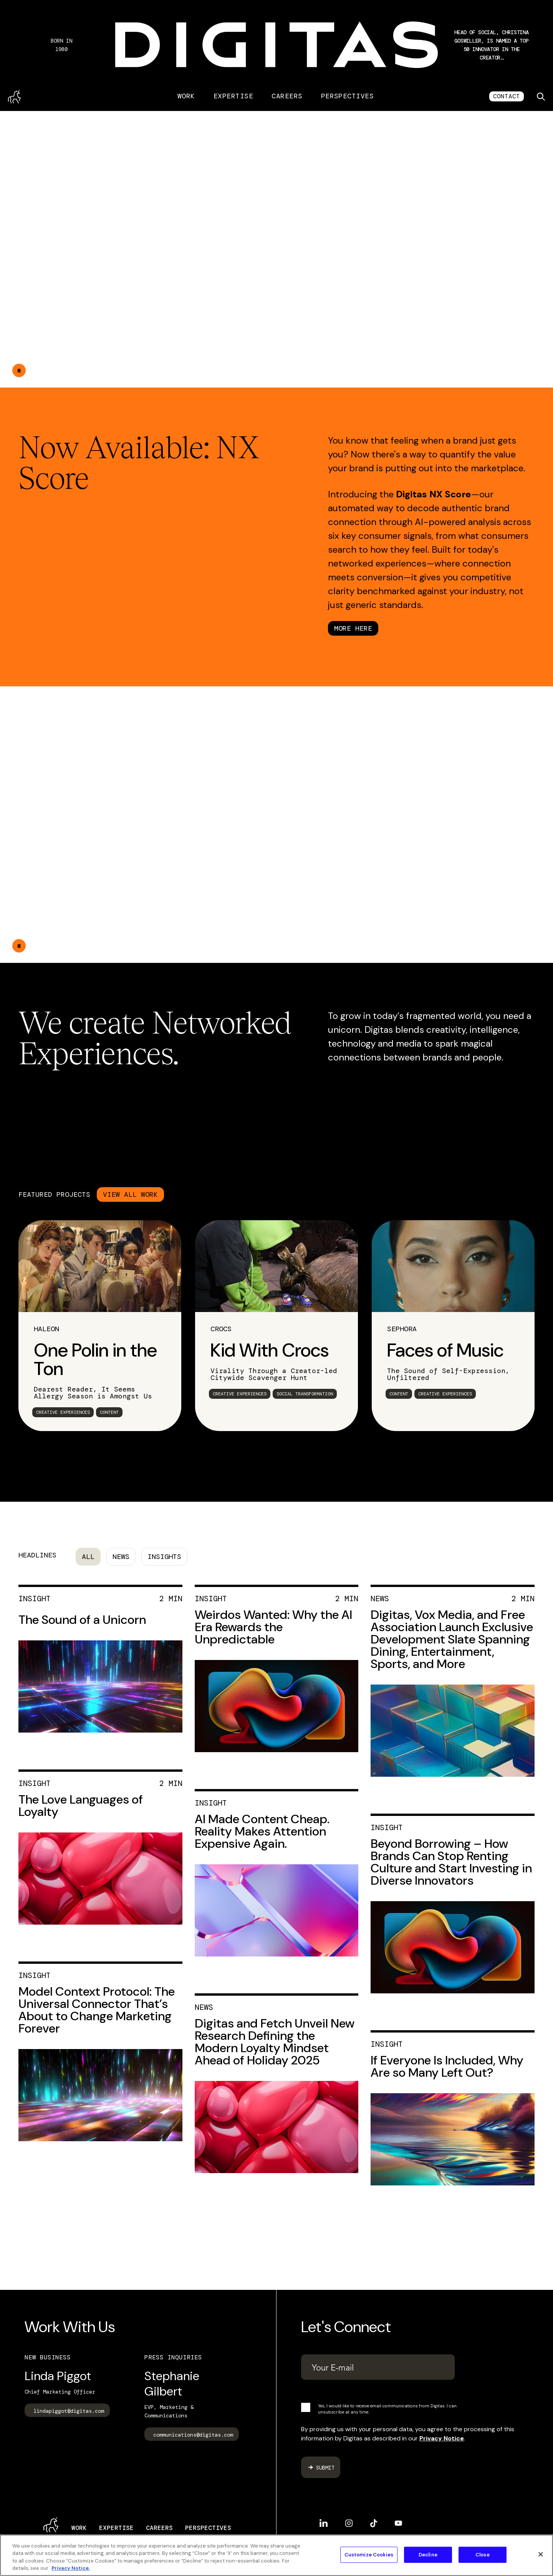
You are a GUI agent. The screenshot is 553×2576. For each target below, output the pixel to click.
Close (482, 2554)
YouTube (398, 2523)
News (121, 1556)
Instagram (349, 2523)
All (88, 1556)
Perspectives (347, 96)
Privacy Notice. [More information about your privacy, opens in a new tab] (70, 2568)
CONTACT (506, 96)
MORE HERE (353, 628)
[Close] (540, 2554)
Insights (164, 1556)
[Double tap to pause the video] (19, 370)
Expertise (233, 96)
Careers (287, 96)
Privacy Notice (441, 2438)
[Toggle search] (540, 96)
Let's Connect (346, 2327)
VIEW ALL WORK (130, 1194)
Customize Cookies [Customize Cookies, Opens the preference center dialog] (368, 2554)
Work (186, 96)
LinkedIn (324, 2523)
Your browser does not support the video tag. (276, 249)
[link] (99, 1325)
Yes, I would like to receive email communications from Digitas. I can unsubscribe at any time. (387, 2409)
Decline (428, 2554)
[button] (491, 45)
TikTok (373, 2523)
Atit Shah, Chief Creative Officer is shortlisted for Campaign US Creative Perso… (491, 45)
